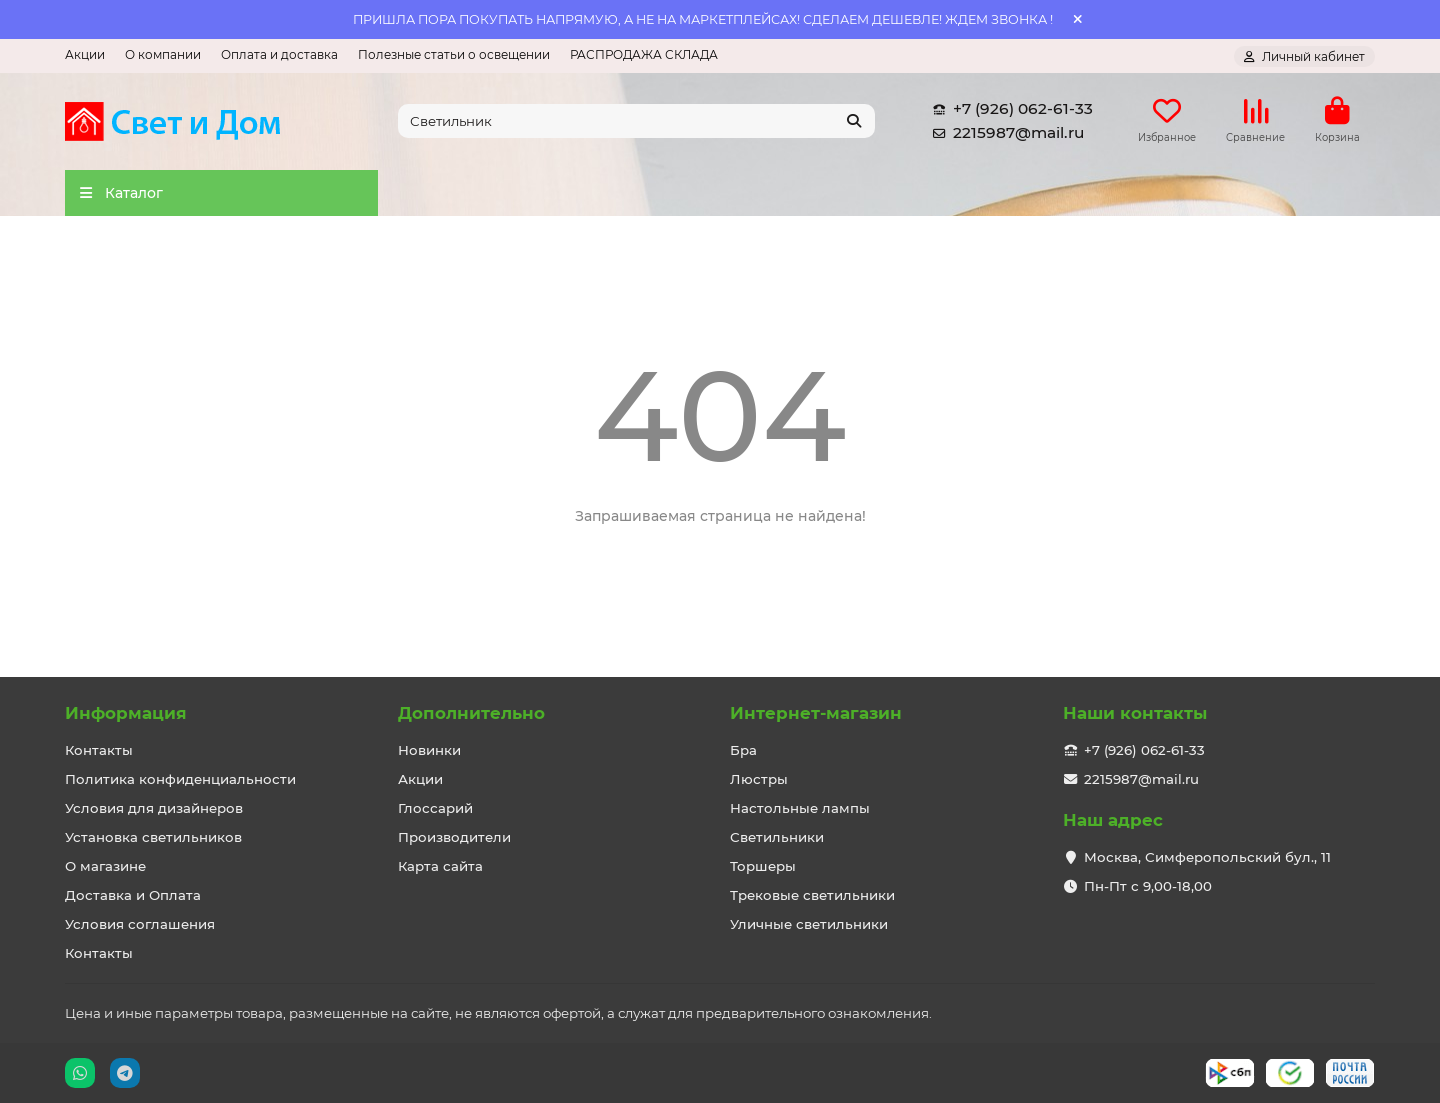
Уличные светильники (809, 924)
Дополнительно (471, 713)
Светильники (777, 837)
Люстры (759, 779)
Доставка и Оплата (133, 895)
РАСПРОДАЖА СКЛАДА (644, 54)
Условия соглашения (140, 924)
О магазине (105, 866)
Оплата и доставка (279, 54)
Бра (743, 750)
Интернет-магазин (816, 713)
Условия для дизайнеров (154, 808)
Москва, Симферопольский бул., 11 (1207, 857)
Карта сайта (440, 866)
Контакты (99, 750)
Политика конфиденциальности (180, 779)
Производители (454, 837)
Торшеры (763, 866)
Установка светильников (153, 837)
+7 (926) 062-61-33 (1009, 110)
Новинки (429, 750)
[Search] (637, 122)
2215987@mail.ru (1004, 134)
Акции (85, 54)
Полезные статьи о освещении (454, 54)
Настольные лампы (800, 808)
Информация (126, 713)
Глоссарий (435, 808)
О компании (163, 54)
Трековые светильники (812, 895)
